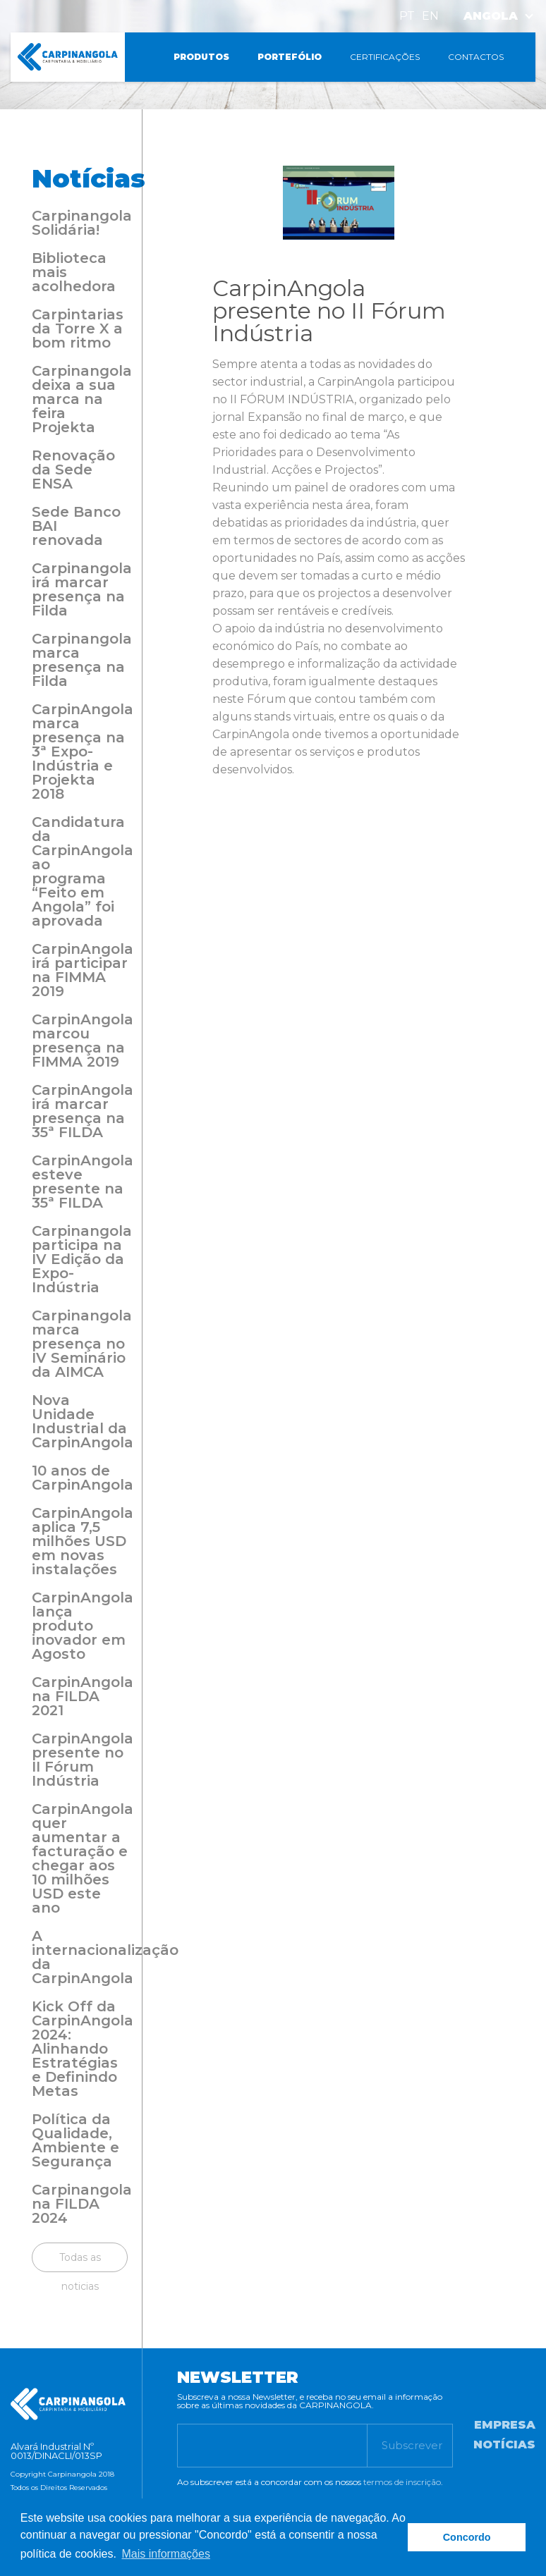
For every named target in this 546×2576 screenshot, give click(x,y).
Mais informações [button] (166, 2554)
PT (407, 16)
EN (430, 16)
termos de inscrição (402, 2482)
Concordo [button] (467, 2537)
